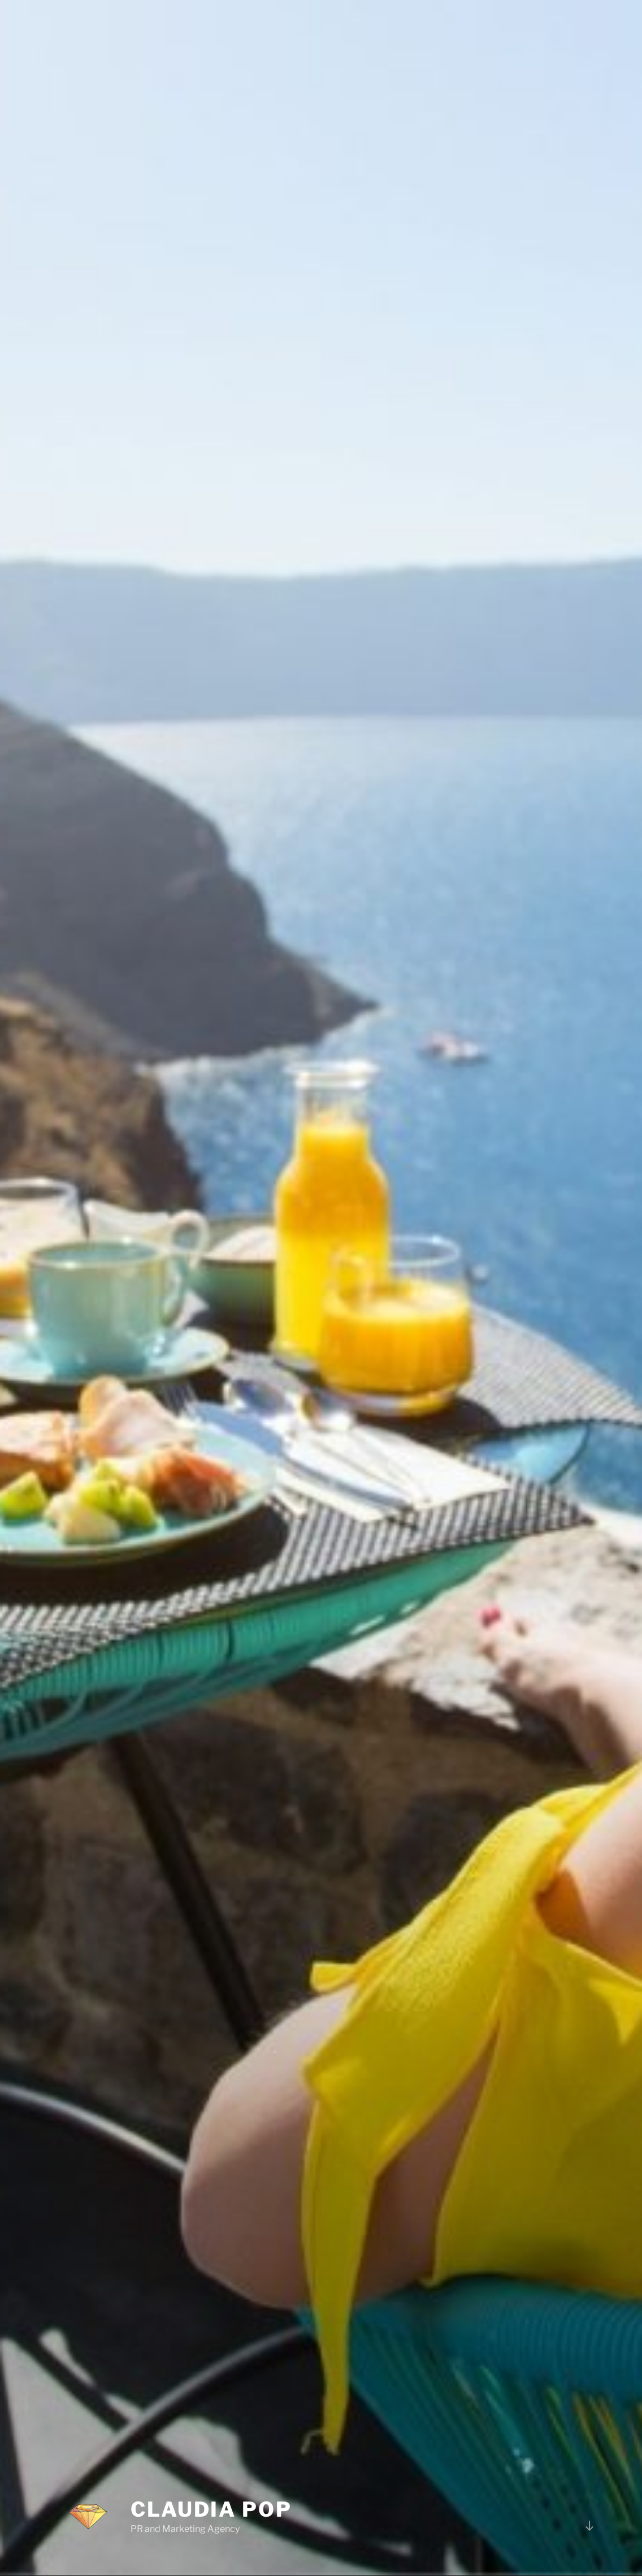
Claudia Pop (211, 2477)
